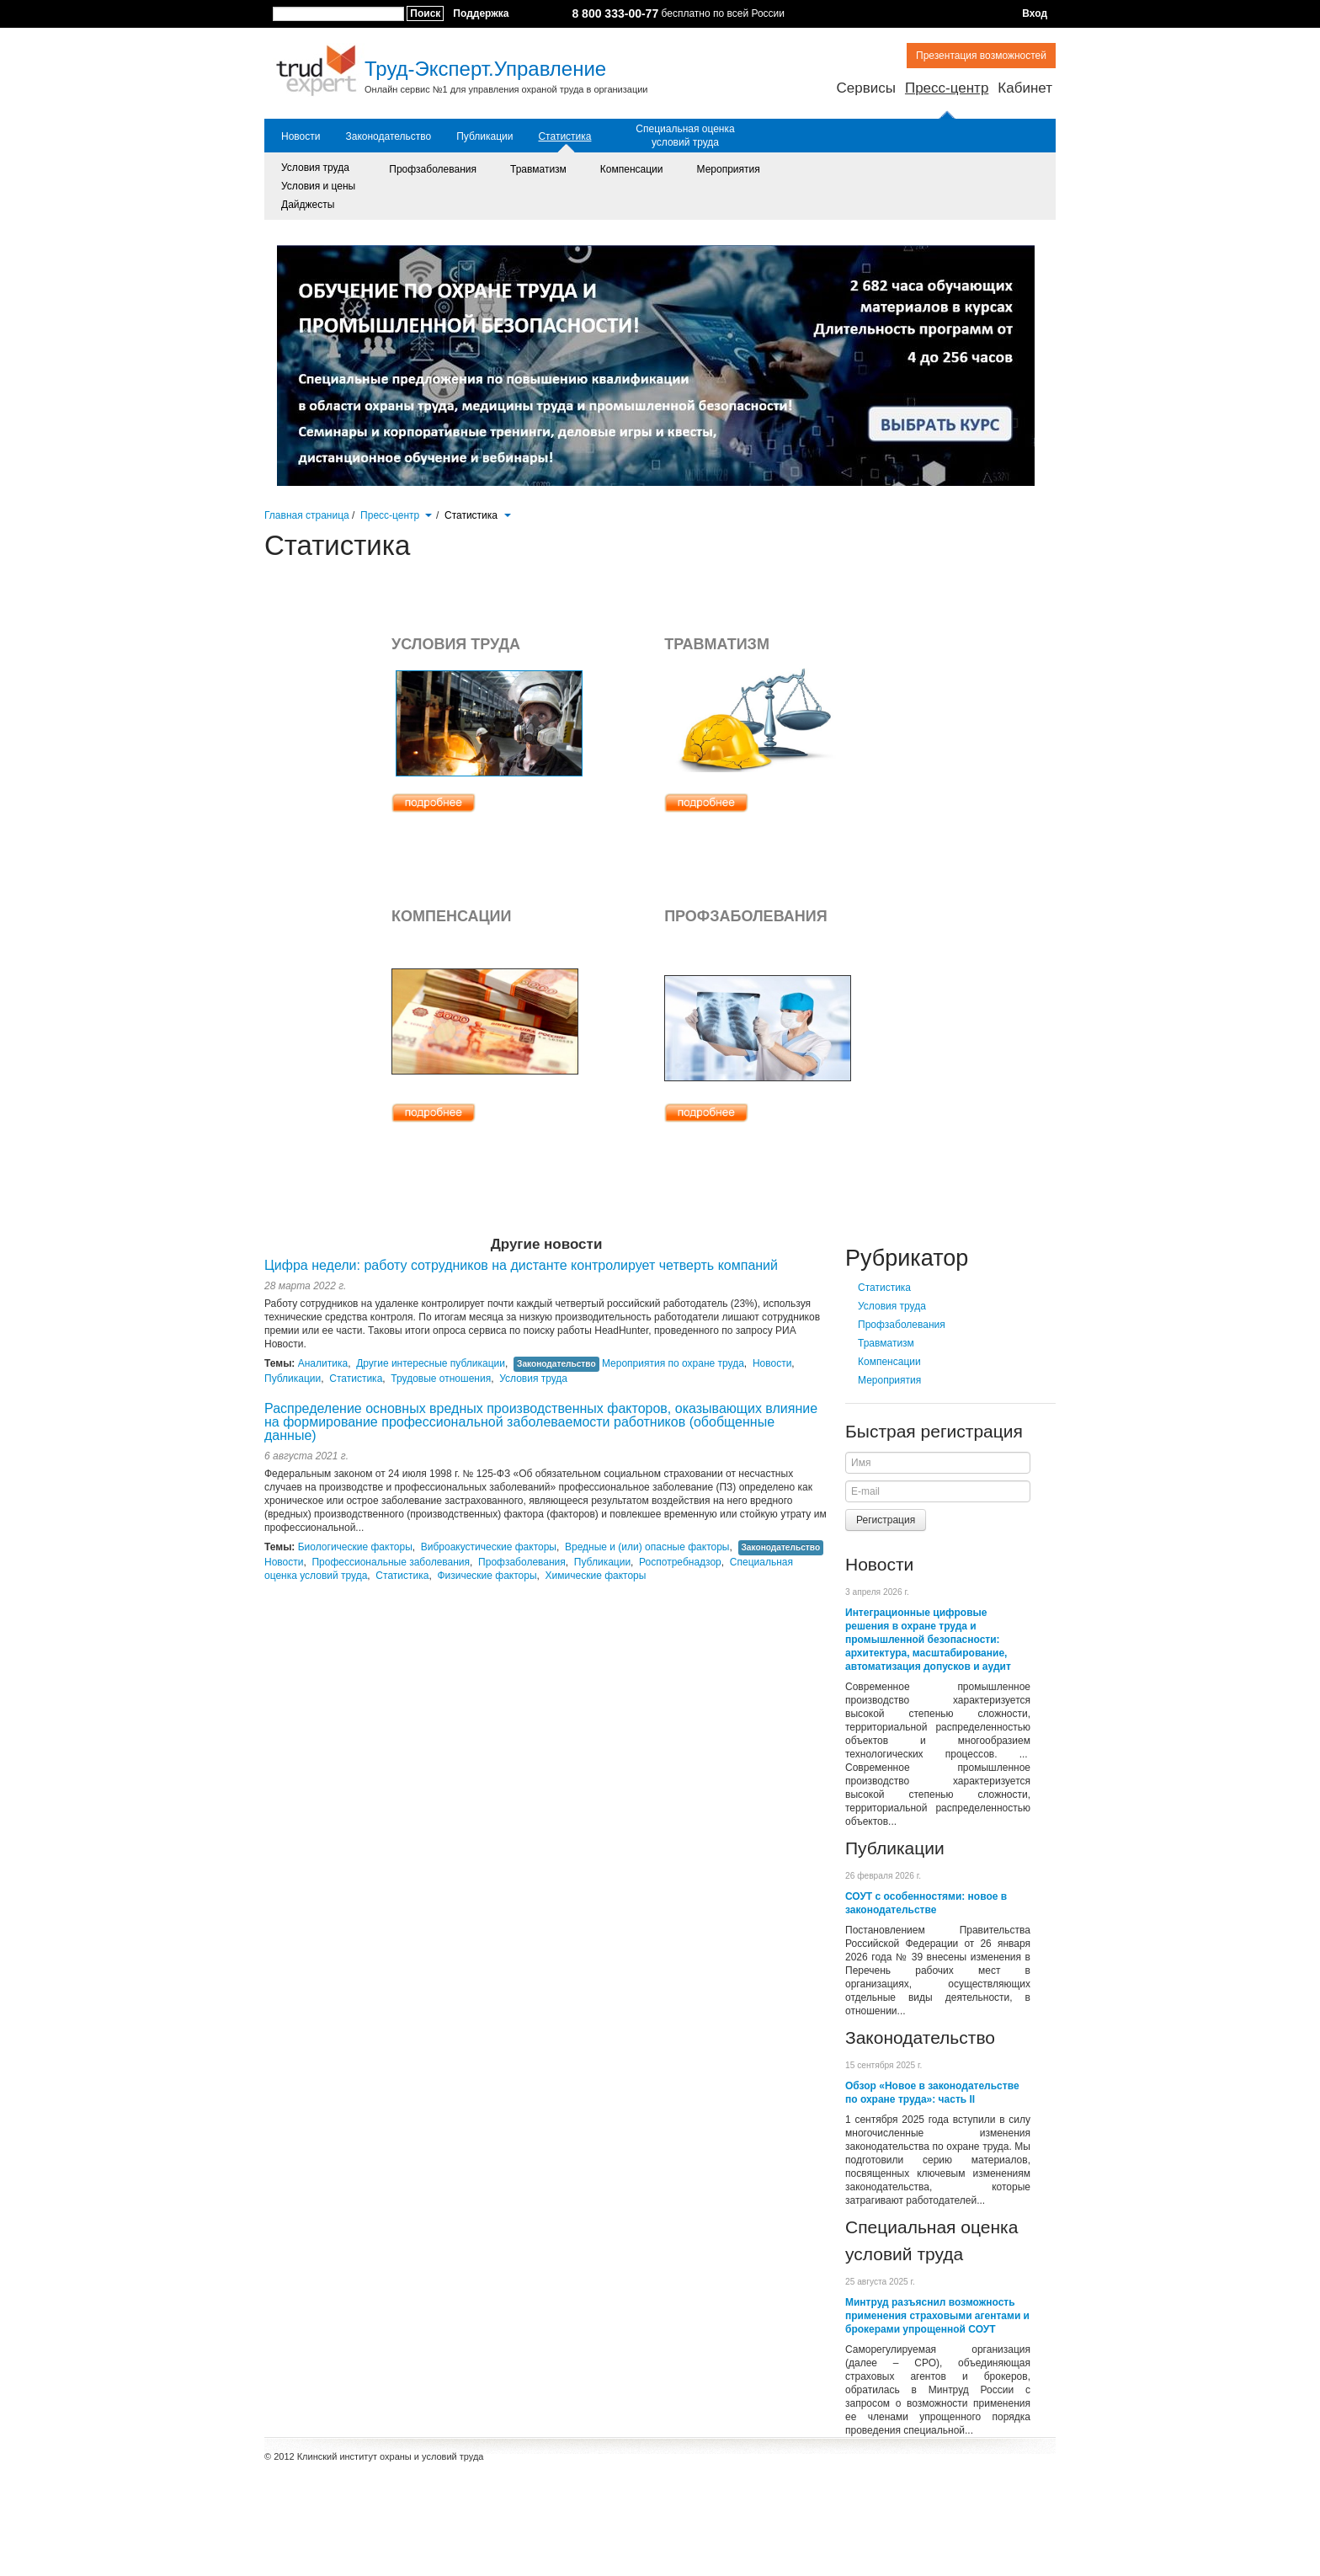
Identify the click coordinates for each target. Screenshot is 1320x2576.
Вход (1034, 13)
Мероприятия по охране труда (673, 1363)
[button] (428, 514)
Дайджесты (307, 205)
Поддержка (480, 13)
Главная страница (306, 515)
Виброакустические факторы (488, 1547)
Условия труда (315, 167)
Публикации (484, 136)
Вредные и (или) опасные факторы (647, 1547)
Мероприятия (728, 169)
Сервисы (865, 88)
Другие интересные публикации (430, 1363)
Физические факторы (486, 1575)
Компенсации (631, 169)
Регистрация (885, 1520)
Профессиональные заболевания (390, 1562)
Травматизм (538, 169)
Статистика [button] (477, 515)
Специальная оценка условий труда (685, 135)
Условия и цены (318, 186)
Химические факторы (596, 1575)
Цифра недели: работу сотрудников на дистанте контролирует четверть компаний (521, 1265)
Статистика (564, 136)
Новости (300, 136)
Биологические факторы (355, 1547)
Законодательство (388, 136)
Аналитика (323, 1363)
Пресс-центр (946, 88)
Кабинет (1025, 88)
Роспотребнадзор (680, 1562)
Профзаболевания (432, 169)
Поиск (425, 13)
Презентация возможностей (981, 55)
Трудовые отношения (441, 1378)
